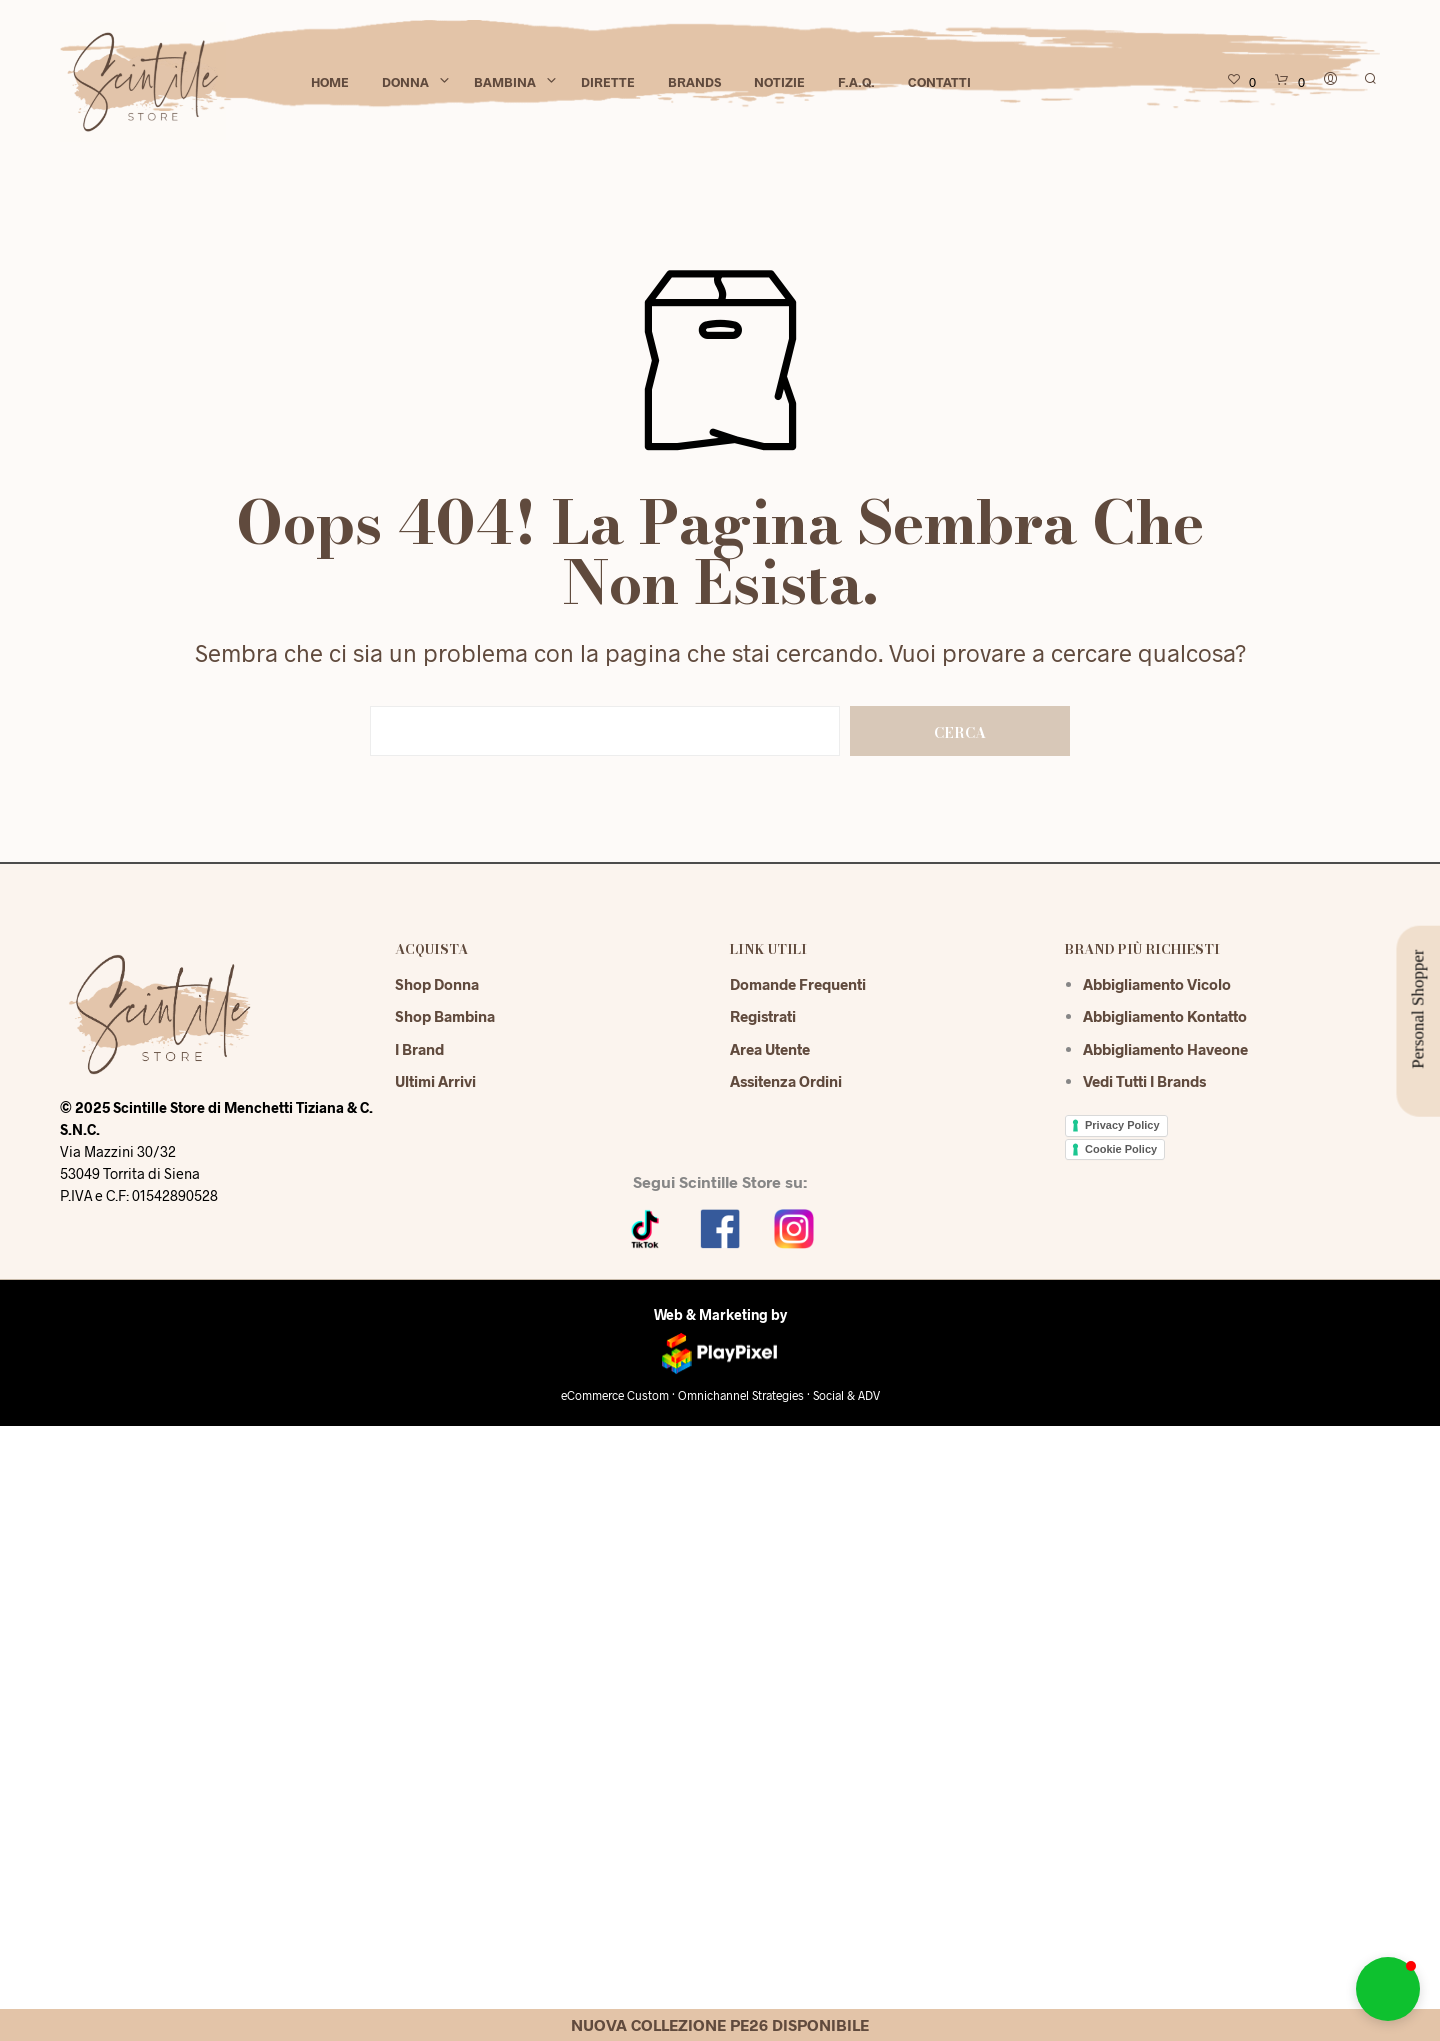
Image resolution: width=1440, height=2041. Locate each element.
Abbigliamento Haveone (1165, 1049)
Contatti (939, 82)
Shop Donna (437, 984)
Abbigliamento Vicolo (1157, 984)
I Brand (419, 1049)
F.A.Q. (856, 82)
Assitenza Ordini (786, 1081)
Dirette (608, 82)
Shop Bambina (445, 1016)
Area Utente (770, 1049)
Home (330, 82)
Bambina (505, 82)
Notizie (779, 82)
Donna (405, 82)
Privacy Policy (1122, 1125)
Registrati (763, 1016)
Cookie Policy (1121, 1149)
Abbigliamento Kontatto (1165, 1016)
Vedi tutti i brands (1144, 1081)
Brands (694, 82)
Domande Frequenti (798, 984)
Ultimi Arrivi (435, 1081)
